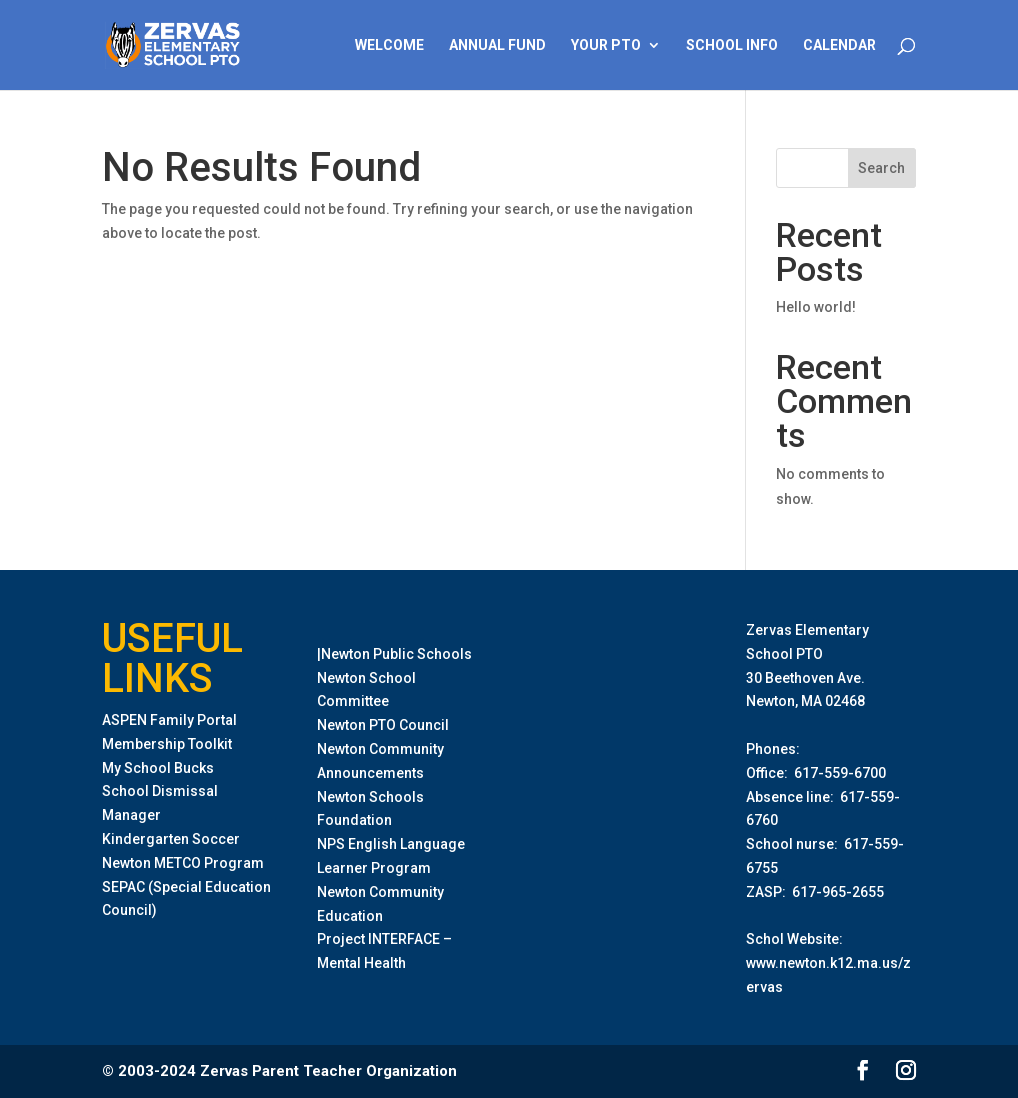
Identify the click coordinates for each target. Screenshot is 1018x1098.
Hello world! (816, 307)
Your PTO (606, 45)
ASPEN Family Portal (169, 720)
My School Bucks (158, 768)
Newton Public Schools (396, 654)
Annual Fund (497, 45)
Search (881, 168)
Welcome (389, 45)
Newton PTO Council (383, 725)
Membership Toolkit (167, 744)
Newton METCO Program (183, 863)
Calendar (839, 45)
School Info (732, 45)
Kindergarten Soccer (171, 839)
